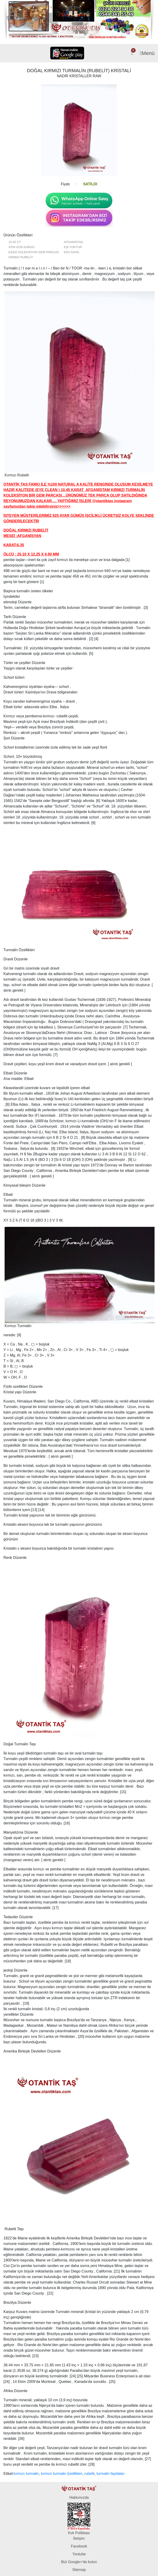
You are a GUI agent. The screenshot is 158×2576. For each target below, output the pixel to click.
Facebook (79, 2546)
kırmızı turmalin (26, 2474)
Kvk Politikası (79, 2533)
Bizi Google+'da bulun (79, 2562)
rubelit (89, 2474)
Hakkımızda (79, 2497)
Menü (147, 53)
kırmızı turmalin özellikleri (61, 2474)
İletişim (79, 2538)
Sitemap (79, 2570)
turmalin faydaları (111, 2474)
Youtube (79, 2554)
